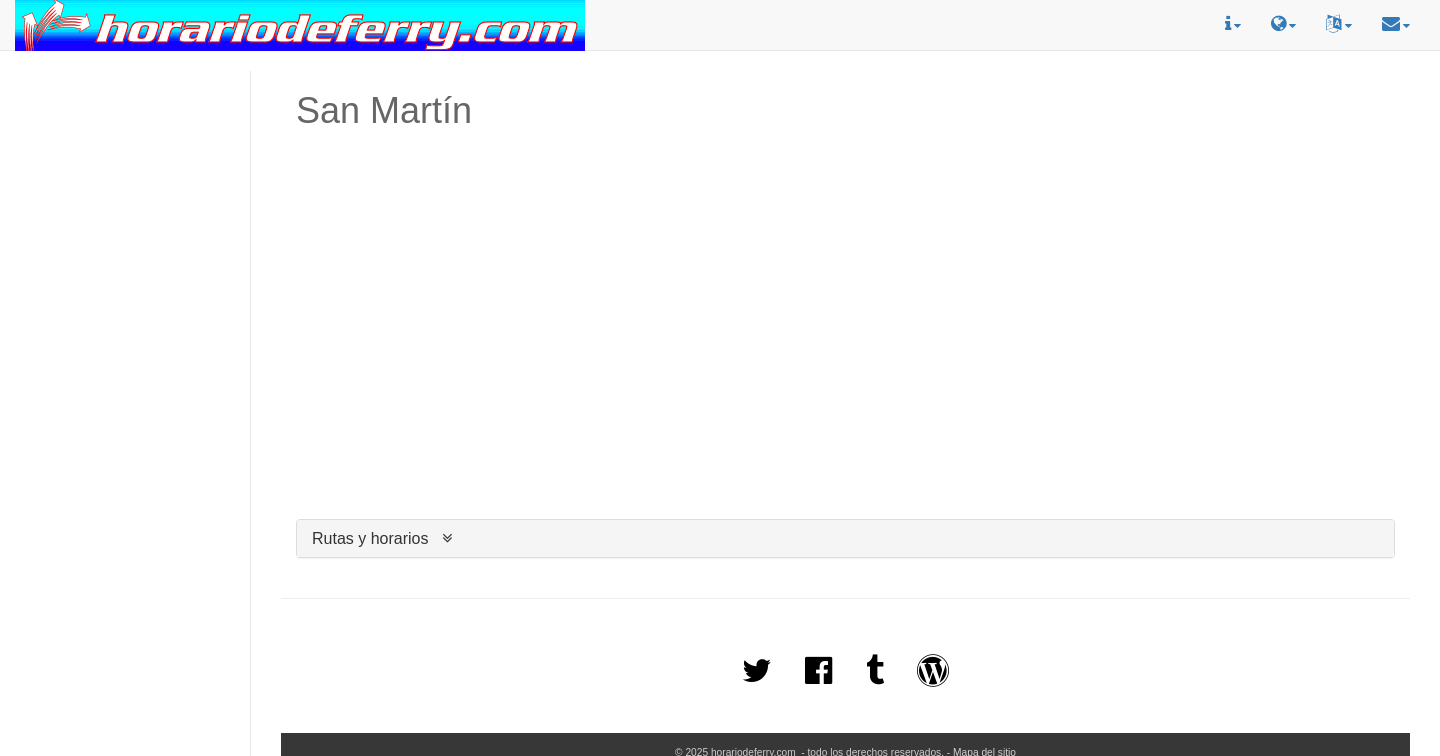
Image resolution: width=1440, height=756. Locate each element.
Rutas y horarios (370, 538)
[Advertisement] (125, 161)
